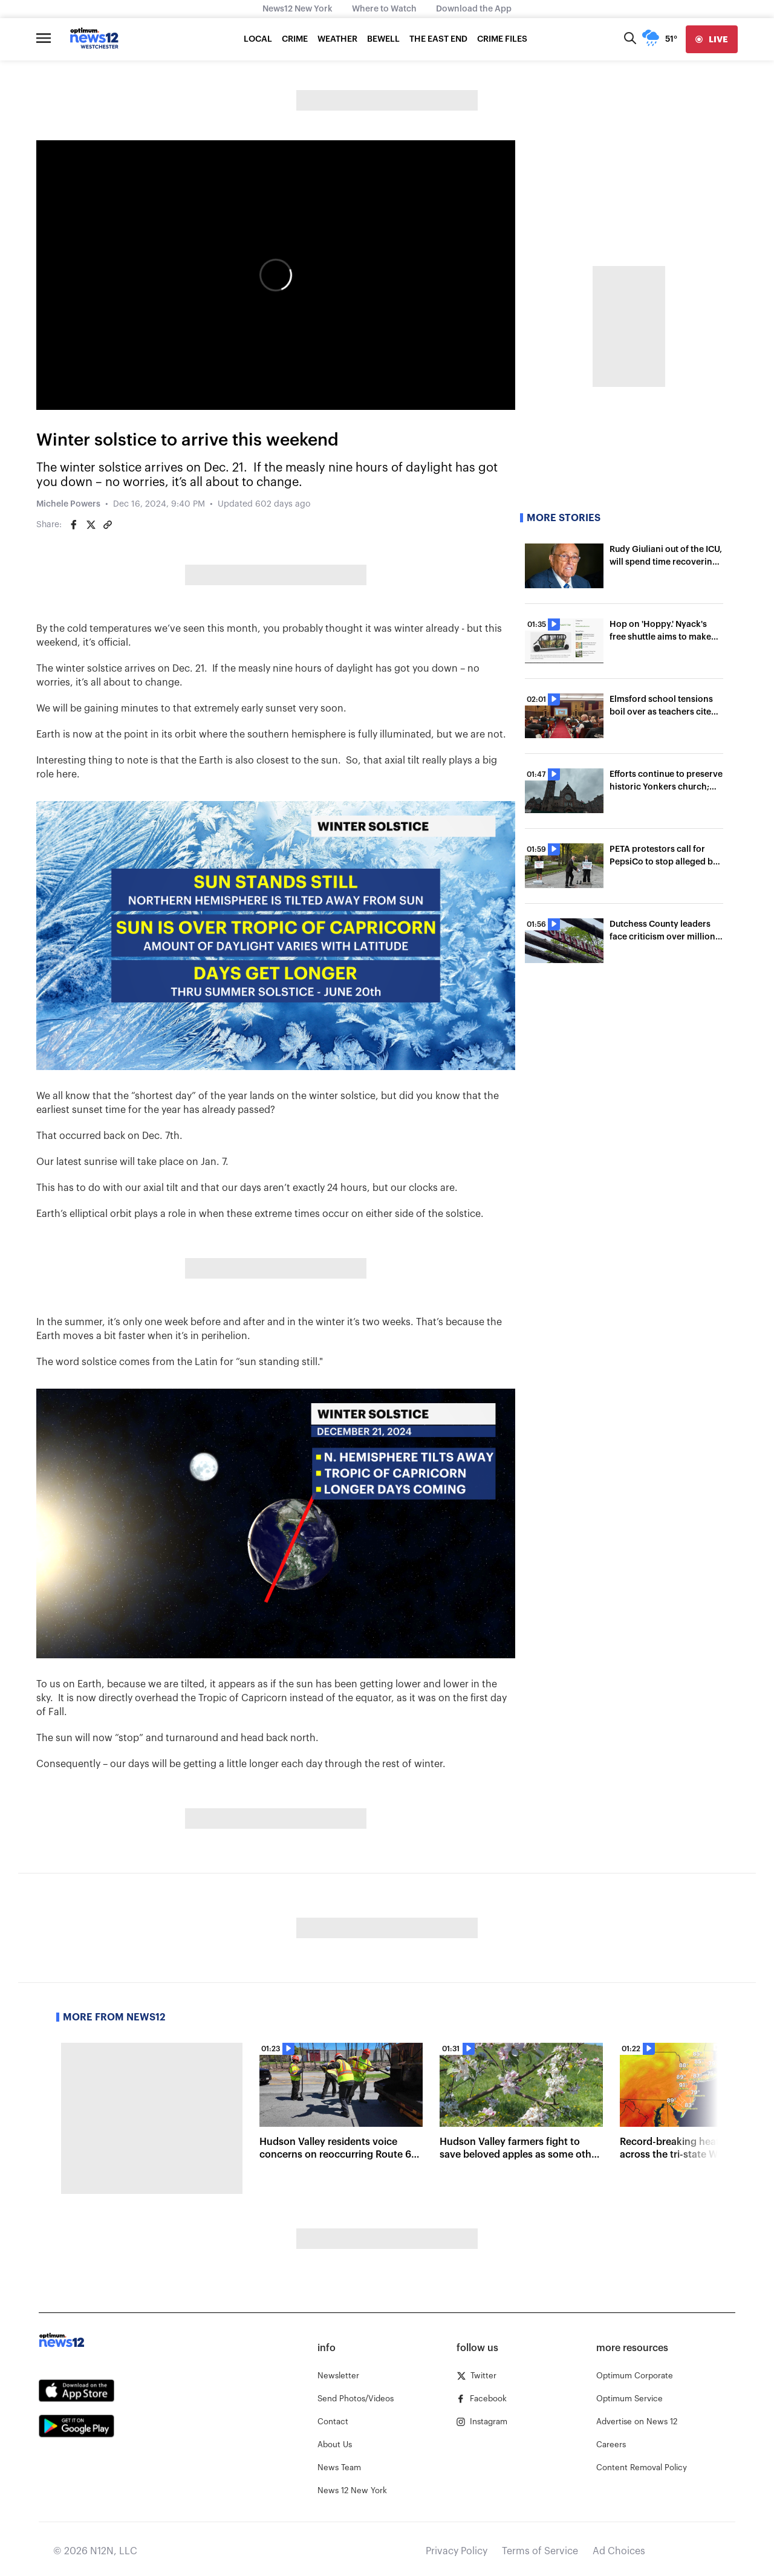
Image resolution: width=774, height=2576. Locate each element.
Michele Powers (68, 504)
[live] (712, 39)
